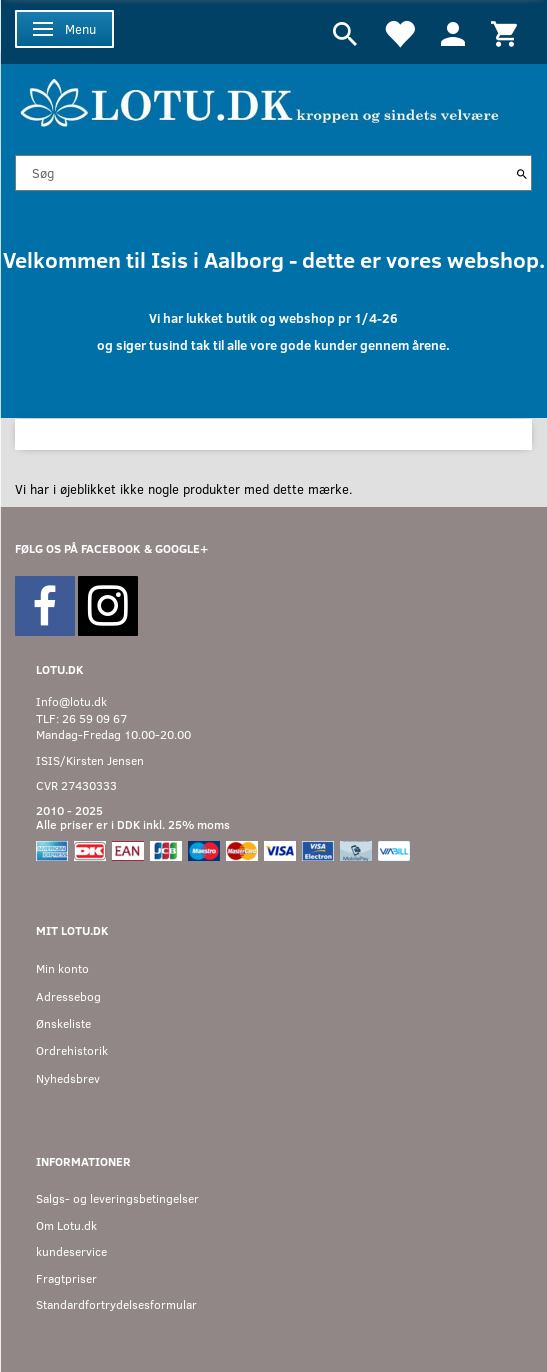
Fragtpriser (66, 1278)
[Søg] (522, 173)
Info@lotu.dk (71, 701)
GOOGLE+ (181, 548)
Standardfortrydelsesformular (116, 1304)
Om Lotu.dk (66, 1225)
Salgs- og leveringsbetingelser (117, 1198)
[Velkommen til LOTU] (260, 100)
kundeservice (71, 1251)
